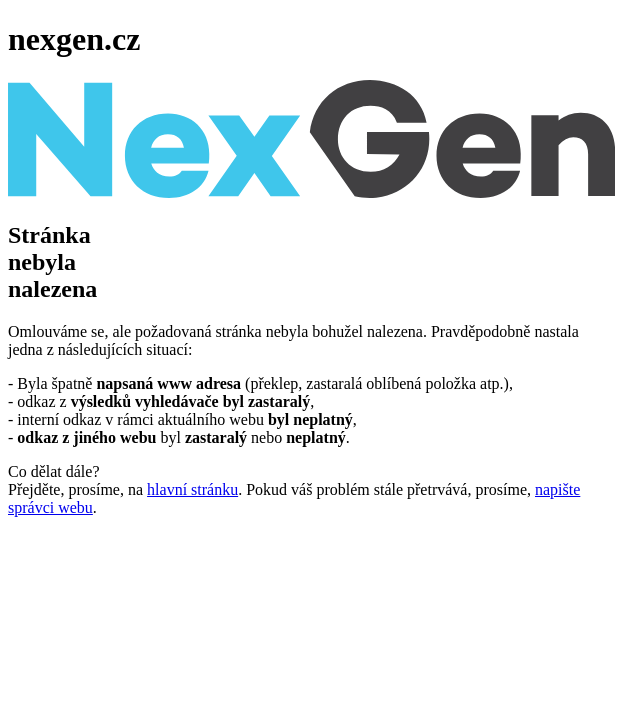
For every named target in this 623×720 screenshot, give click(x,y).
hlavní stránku (192, 489)
